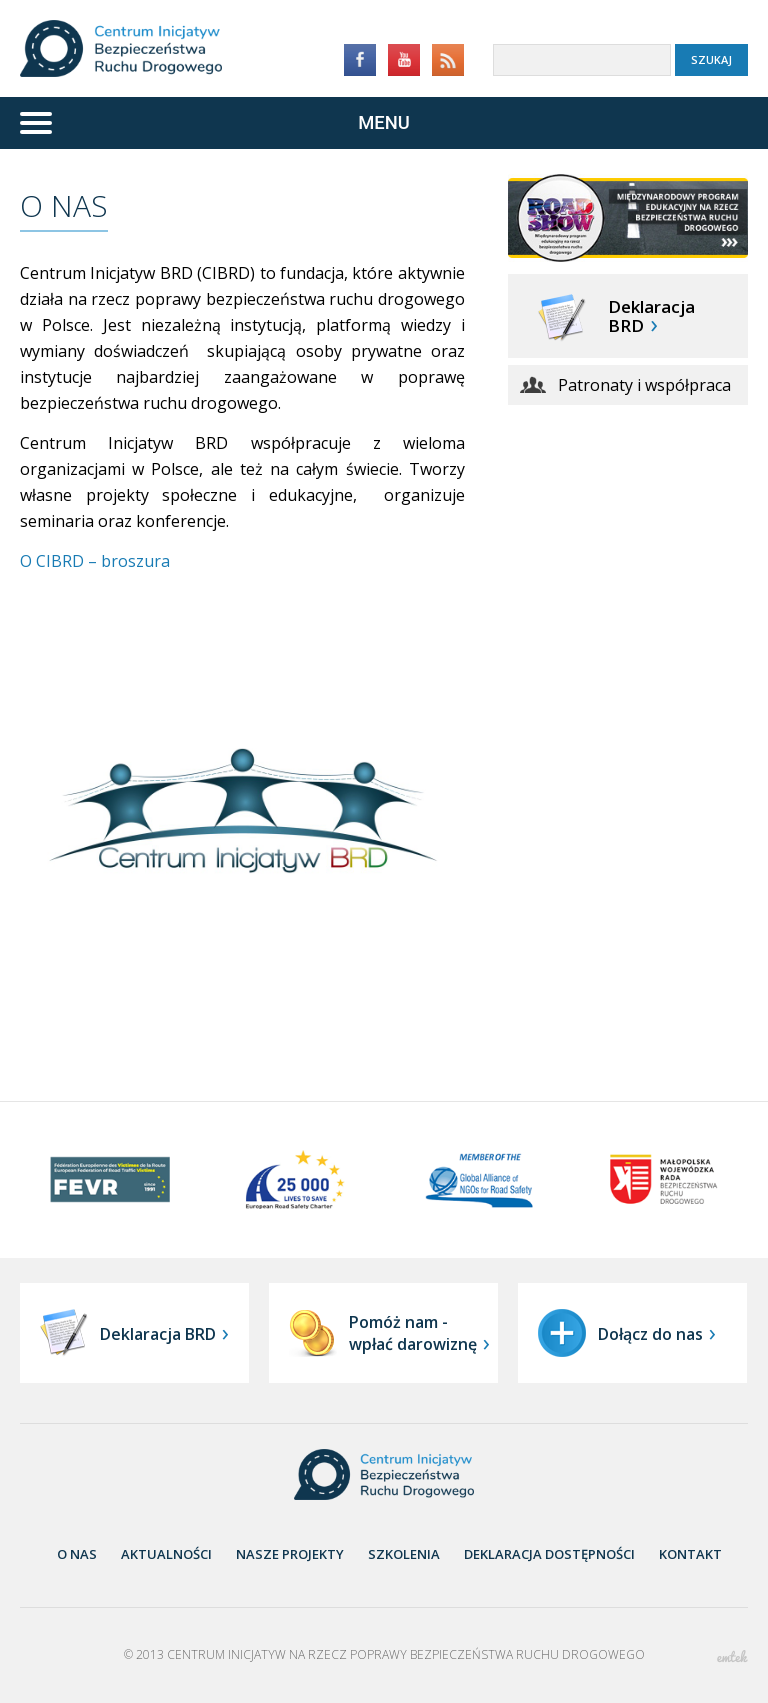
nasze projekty (290, 1554)
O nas (77, 1554)
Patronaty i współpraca (644, 385)
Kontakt (690, 1554)
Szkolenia (404, 1554)
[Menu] (384, 123)
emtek (732, 1656)
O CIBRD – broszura (95, 561)
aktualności (166, 1554)
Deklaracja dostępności (549, 1554)
